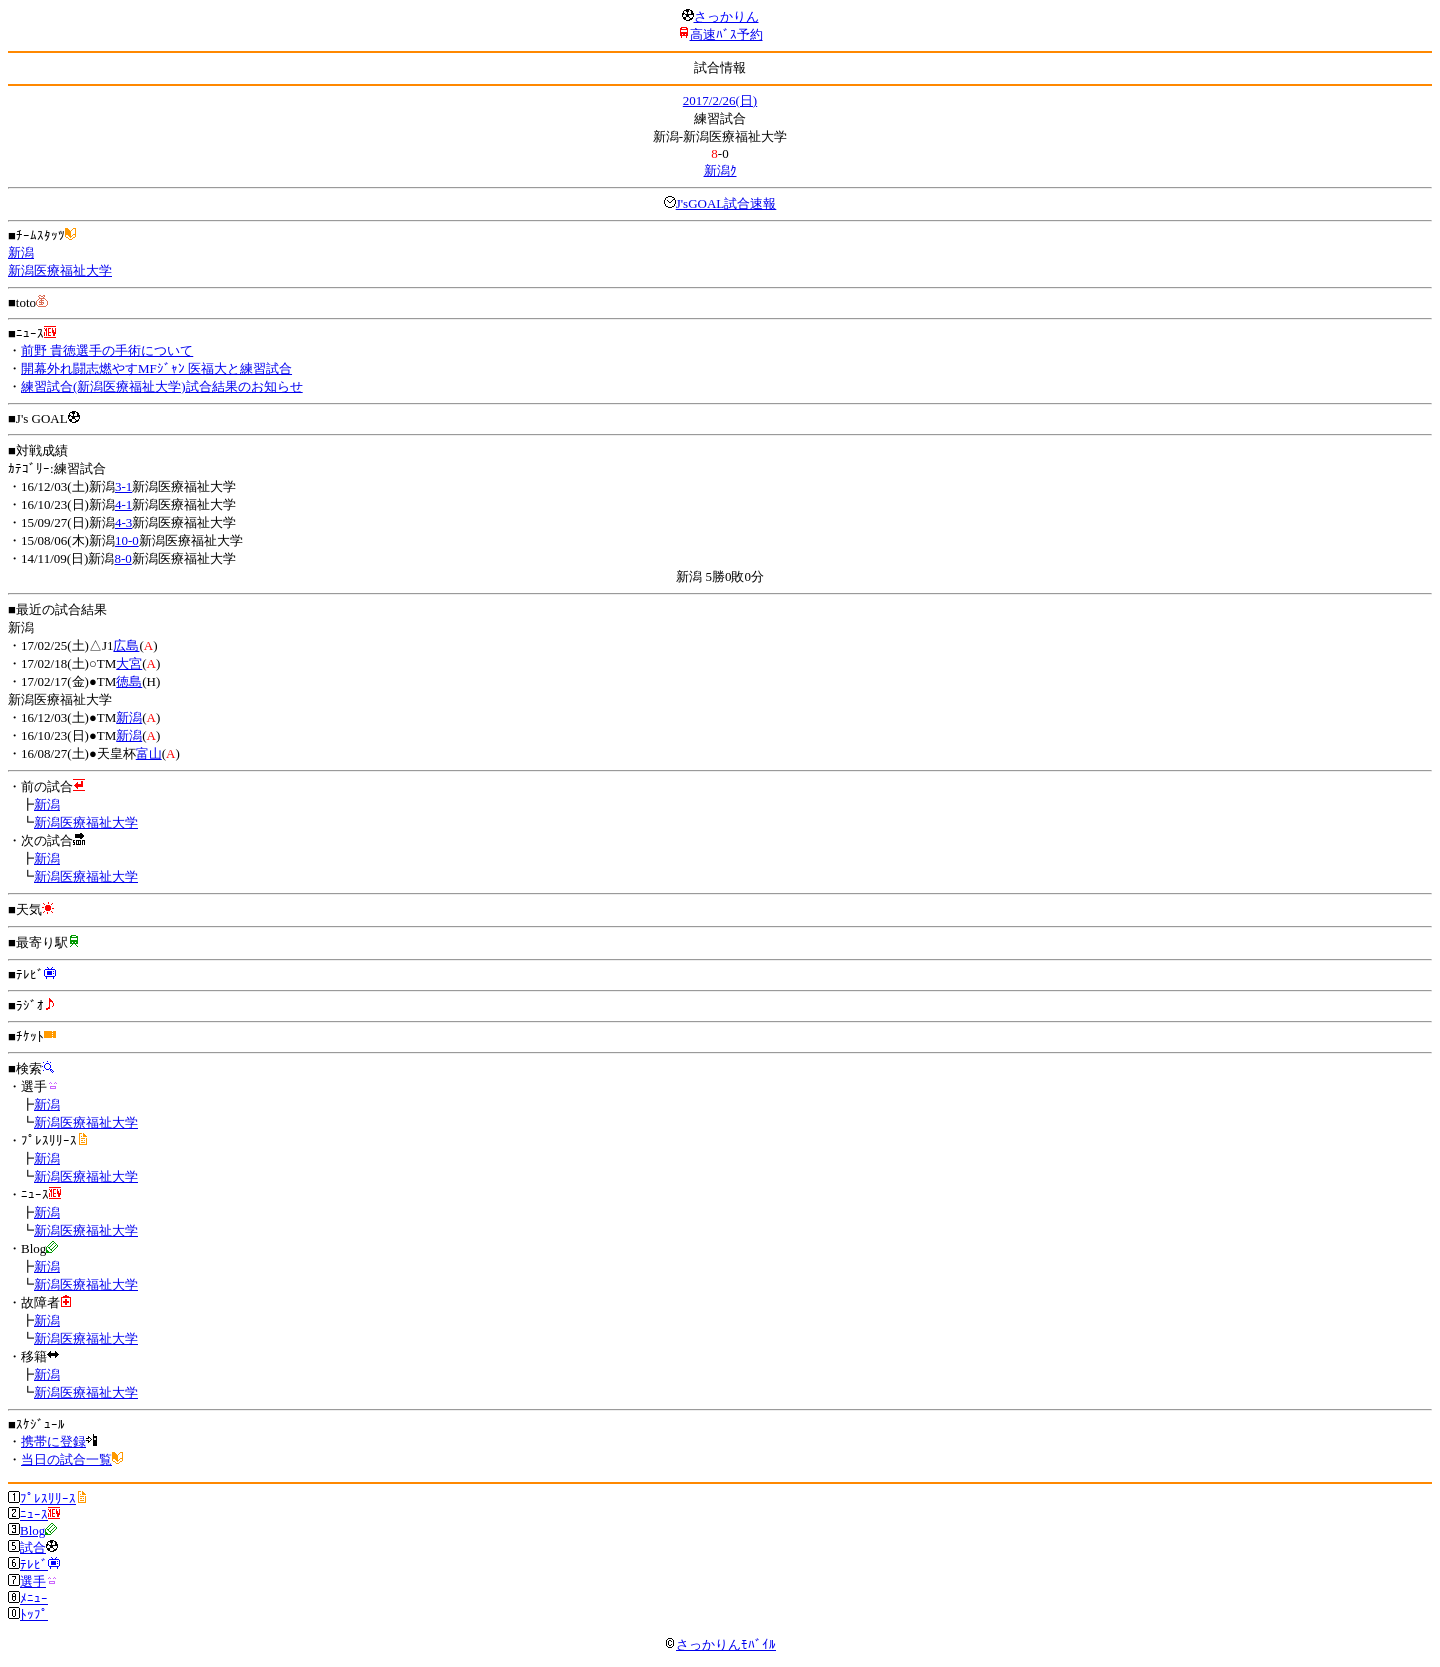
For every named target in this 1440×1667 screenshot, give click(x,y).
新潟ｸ (720, 170)
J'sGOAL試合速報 (726, 203)
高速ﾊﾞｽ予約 (726, 34)
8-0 (122, 558)
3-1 (123, 486)
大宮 (129, 663)
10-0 (127, 540)
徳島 (129, 681)
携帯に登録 (53, 1441)
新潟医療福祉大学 (60, 270)
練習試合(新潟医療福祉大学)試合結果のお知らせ (162, 386)
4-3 (123, 522)
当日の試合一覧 (66, 1459)
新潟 (21, 252)
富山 (149, 753)
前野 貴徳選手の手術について (107, 350)
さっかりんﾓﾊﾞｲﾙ (720, 1644)
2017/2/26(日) (720, 100)
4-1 (123, 504)
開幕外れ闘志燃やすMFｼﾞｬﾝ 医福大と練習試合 (156, 368)
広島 (126, 645)
